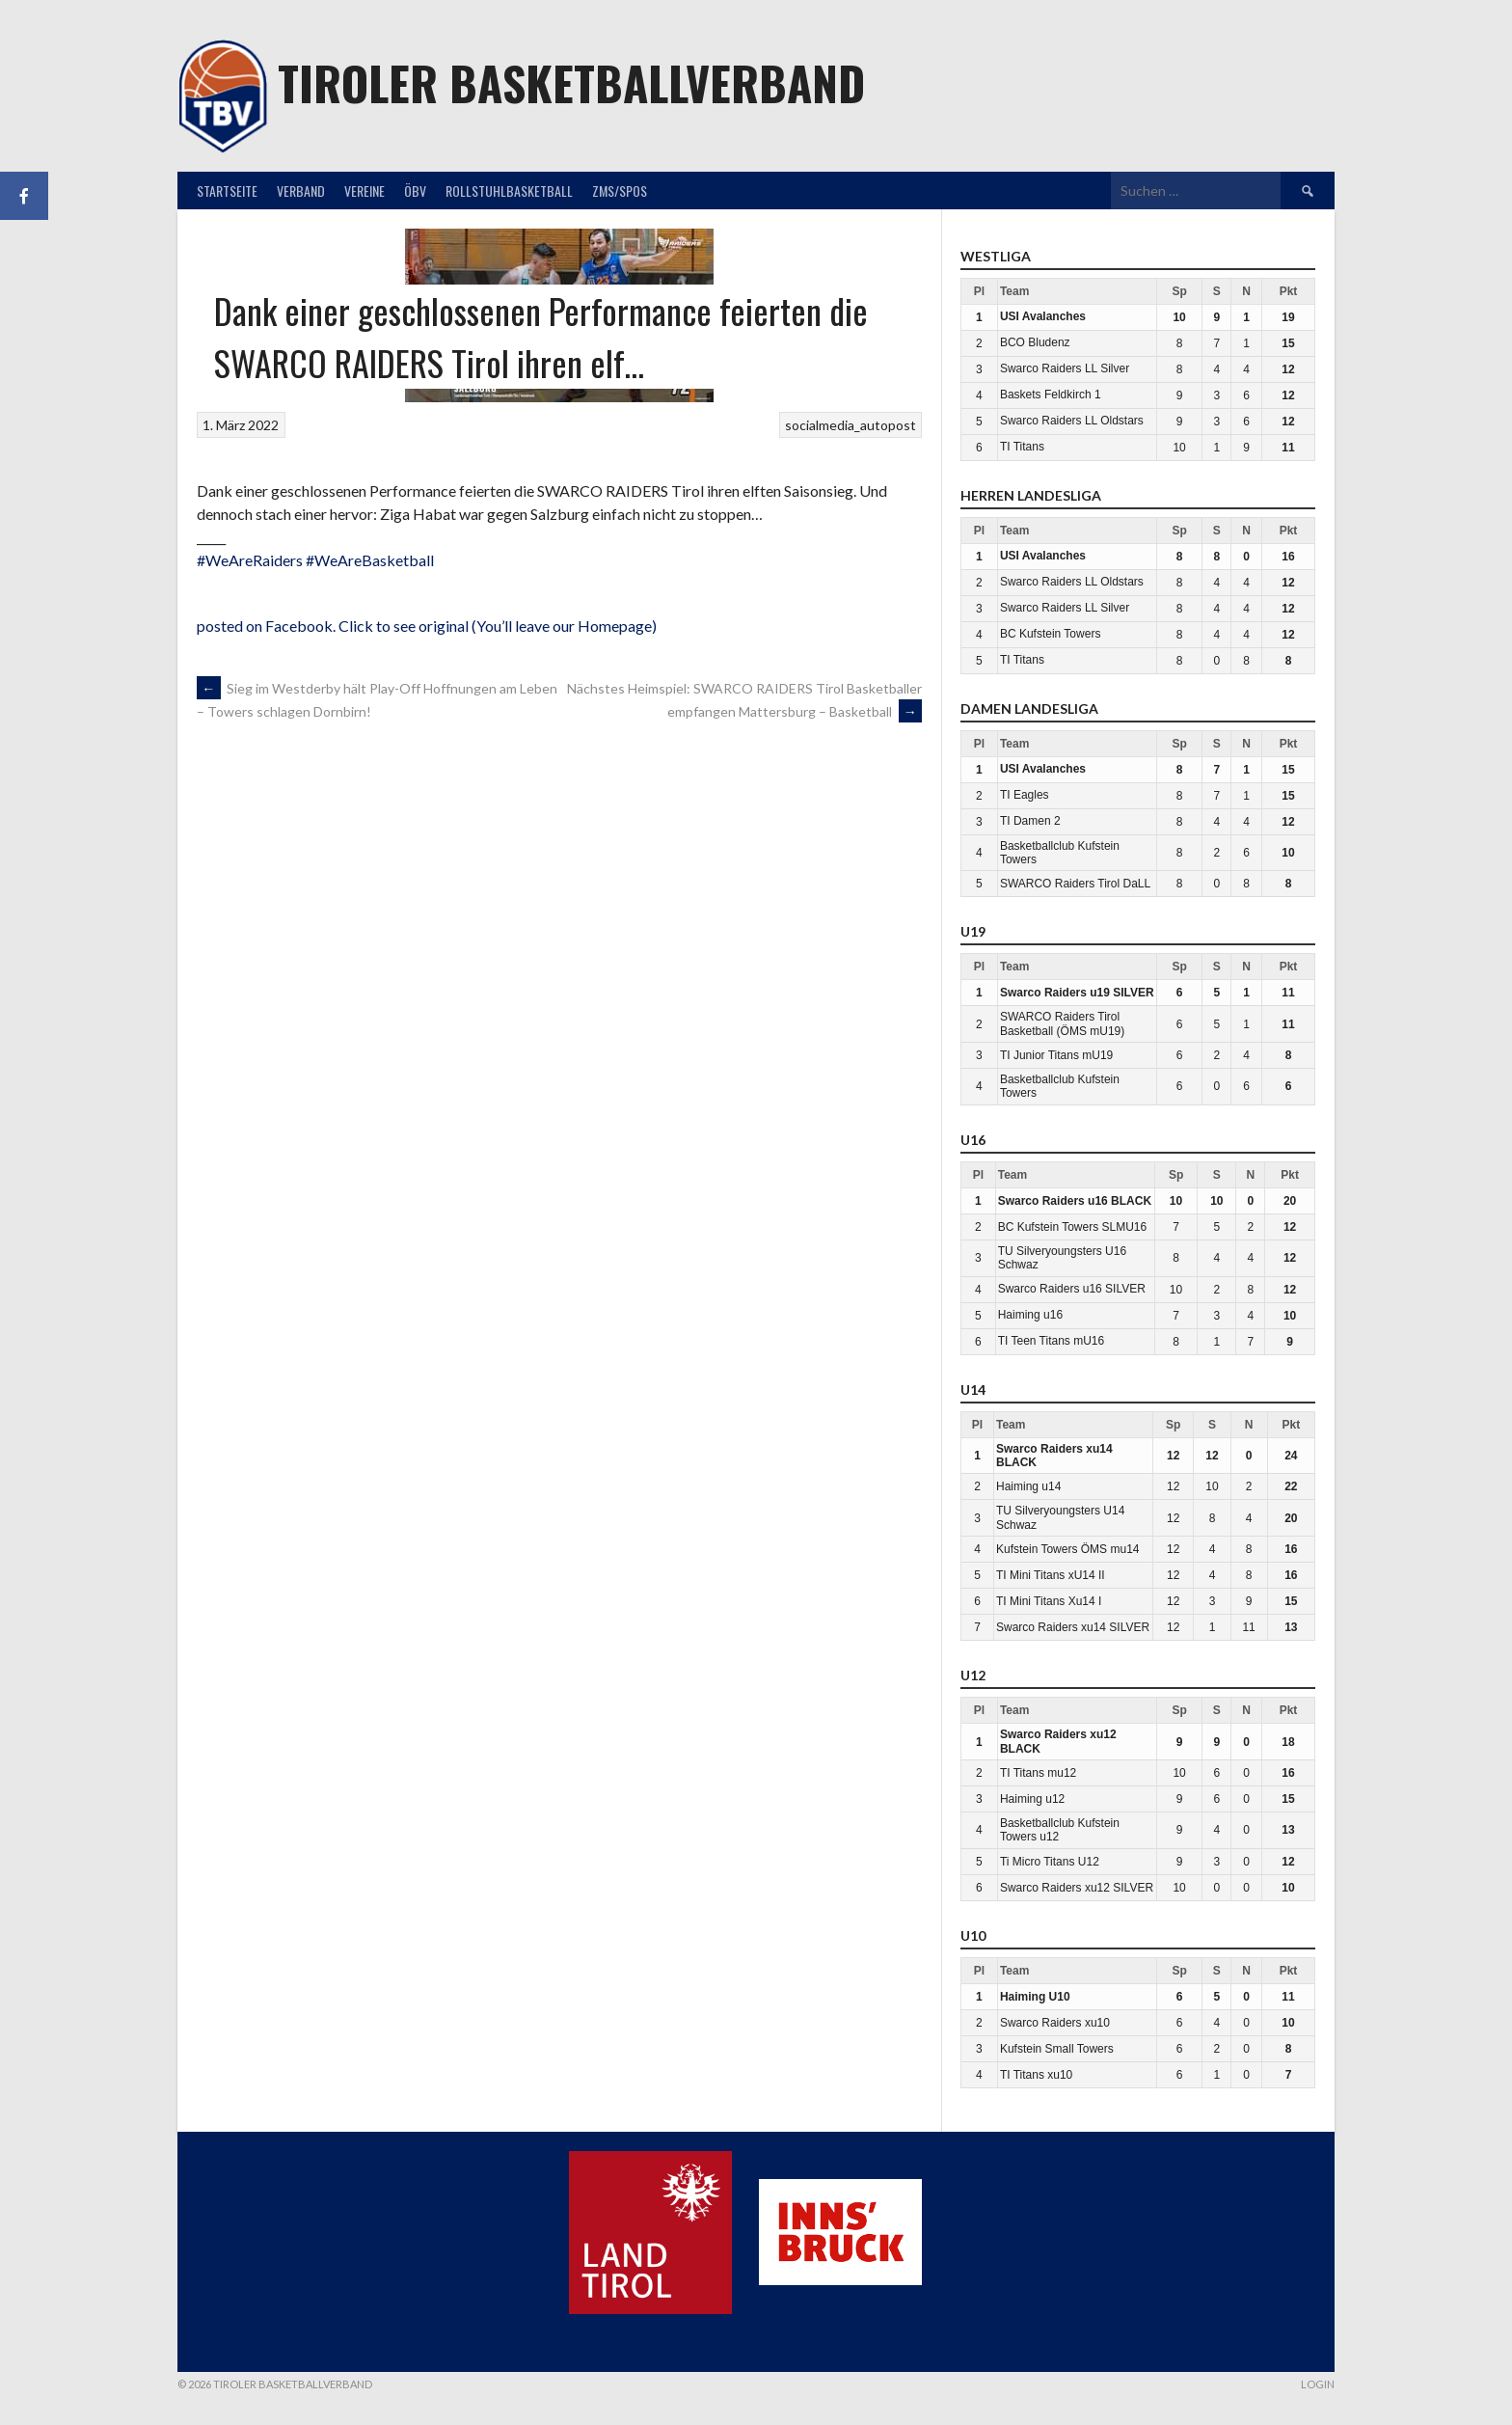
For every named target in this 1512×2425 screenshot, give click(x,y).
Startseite (227, 190)
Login (1318, 2384)
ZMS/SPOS (619, 190)
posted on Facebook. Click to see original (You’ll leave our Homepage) (427, 625)
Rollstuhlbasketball (509, 190)
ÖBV (415, 190)
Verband (301, 190)
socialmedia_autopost (850, 425)
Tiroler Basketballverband (571, 82)
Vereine (364, 190)
